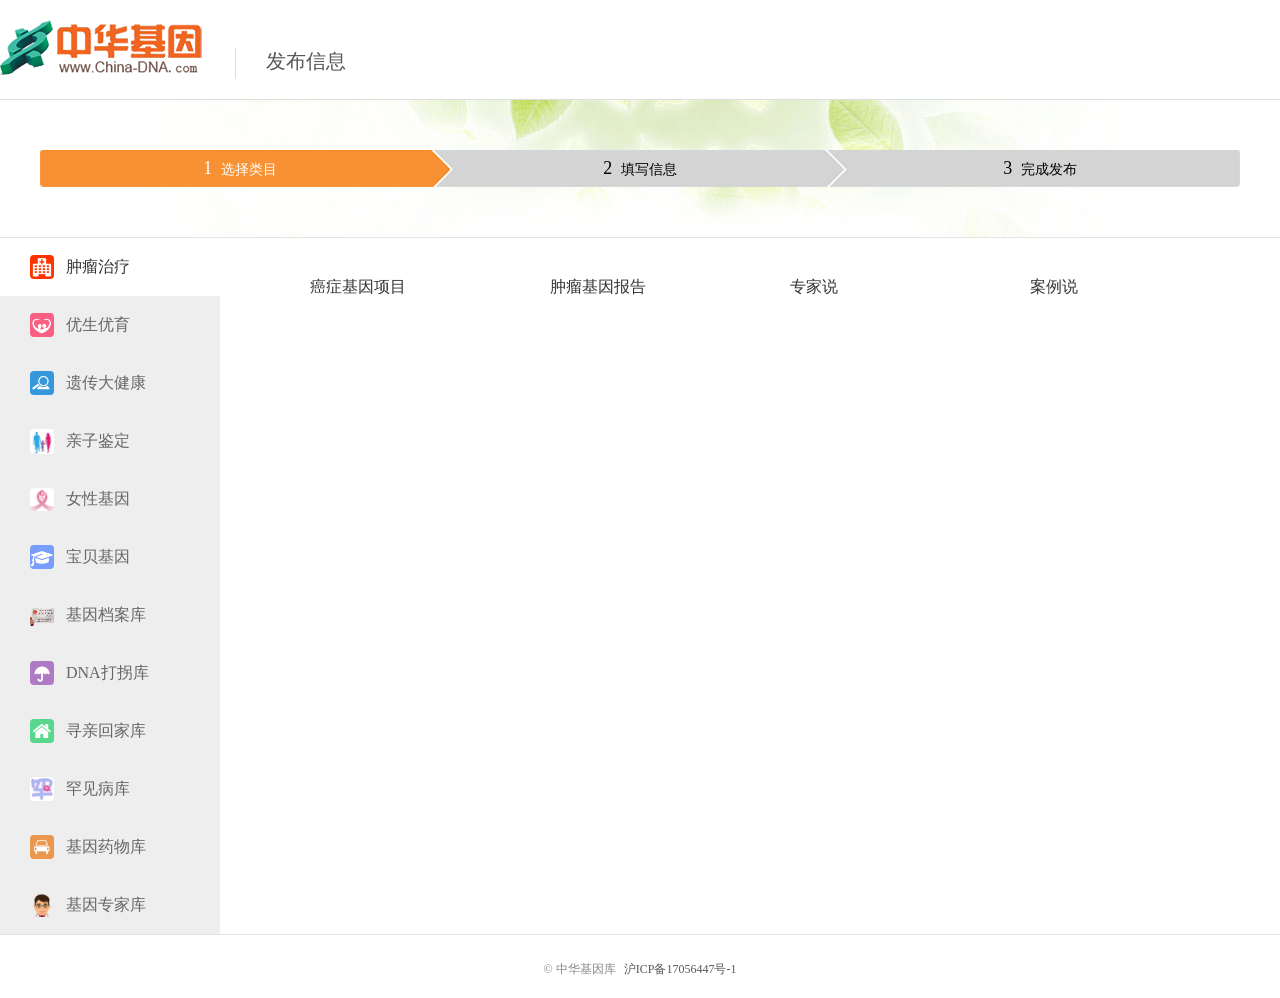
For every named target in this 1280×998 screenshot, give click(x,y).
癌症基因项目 (358, 286)
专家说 (814, 286)
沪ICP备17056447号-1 (680, 969)
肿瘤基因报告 (598, 286)
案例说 (1054, 286)
